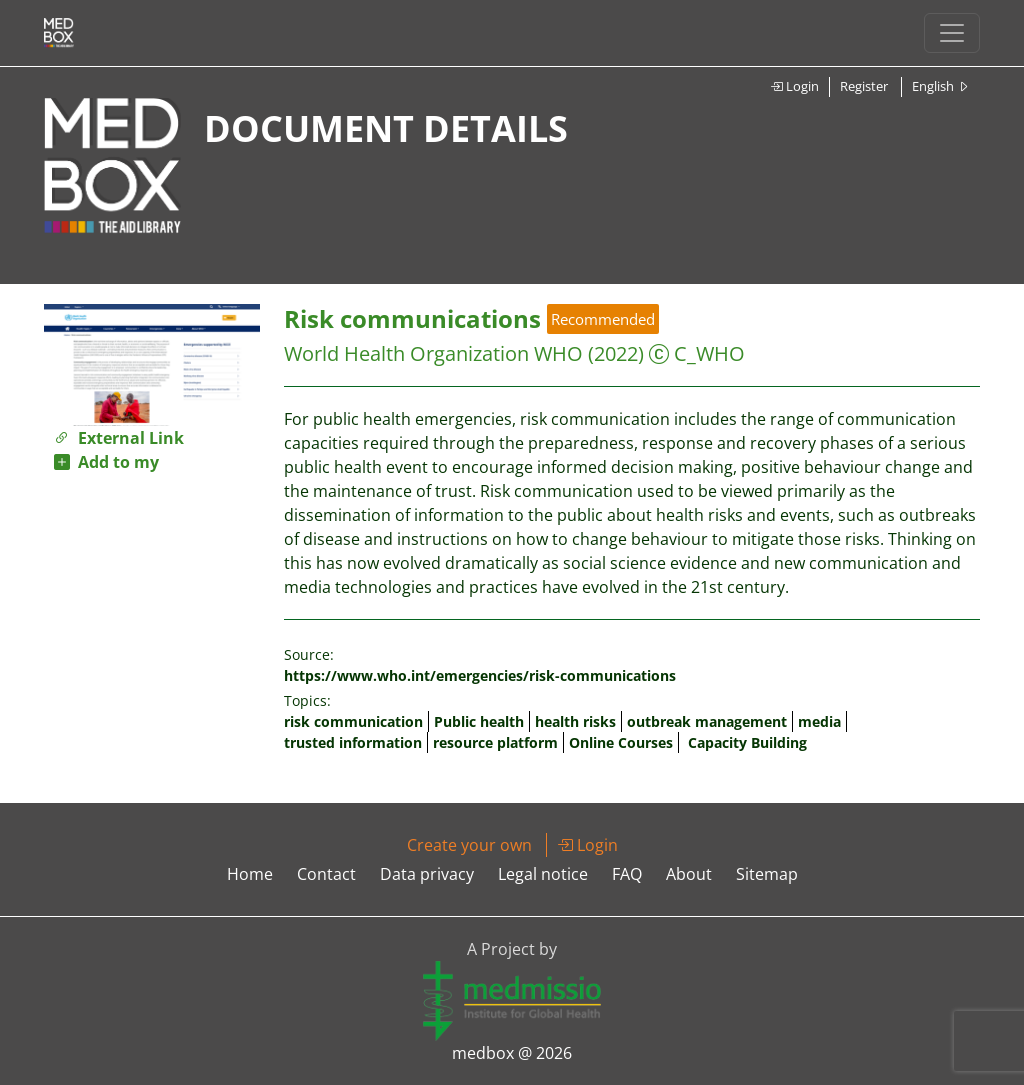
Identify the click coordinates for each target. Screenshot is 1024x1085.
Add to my (106, 462)
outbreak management (707, 721)
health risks (575, 721)
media (819, 721)
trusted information (353, 742)
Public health (479, 721)
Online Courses (621, 742)
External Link (119, 438)
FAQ (627, 874)
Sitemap (767, 874)
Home (250, 874)
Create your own (469, 845)
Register (864, 86)
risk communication (353, 721)
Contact (326, 874)
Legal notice (543, 874)
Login (794, 86)
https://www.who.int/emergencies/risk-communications (480, 675)
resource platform (495, 742)
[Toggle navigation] (952, 33)
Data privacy (427, 874)
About (689, 874)
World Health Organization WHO (433, 353)
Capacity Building (747, 742)
